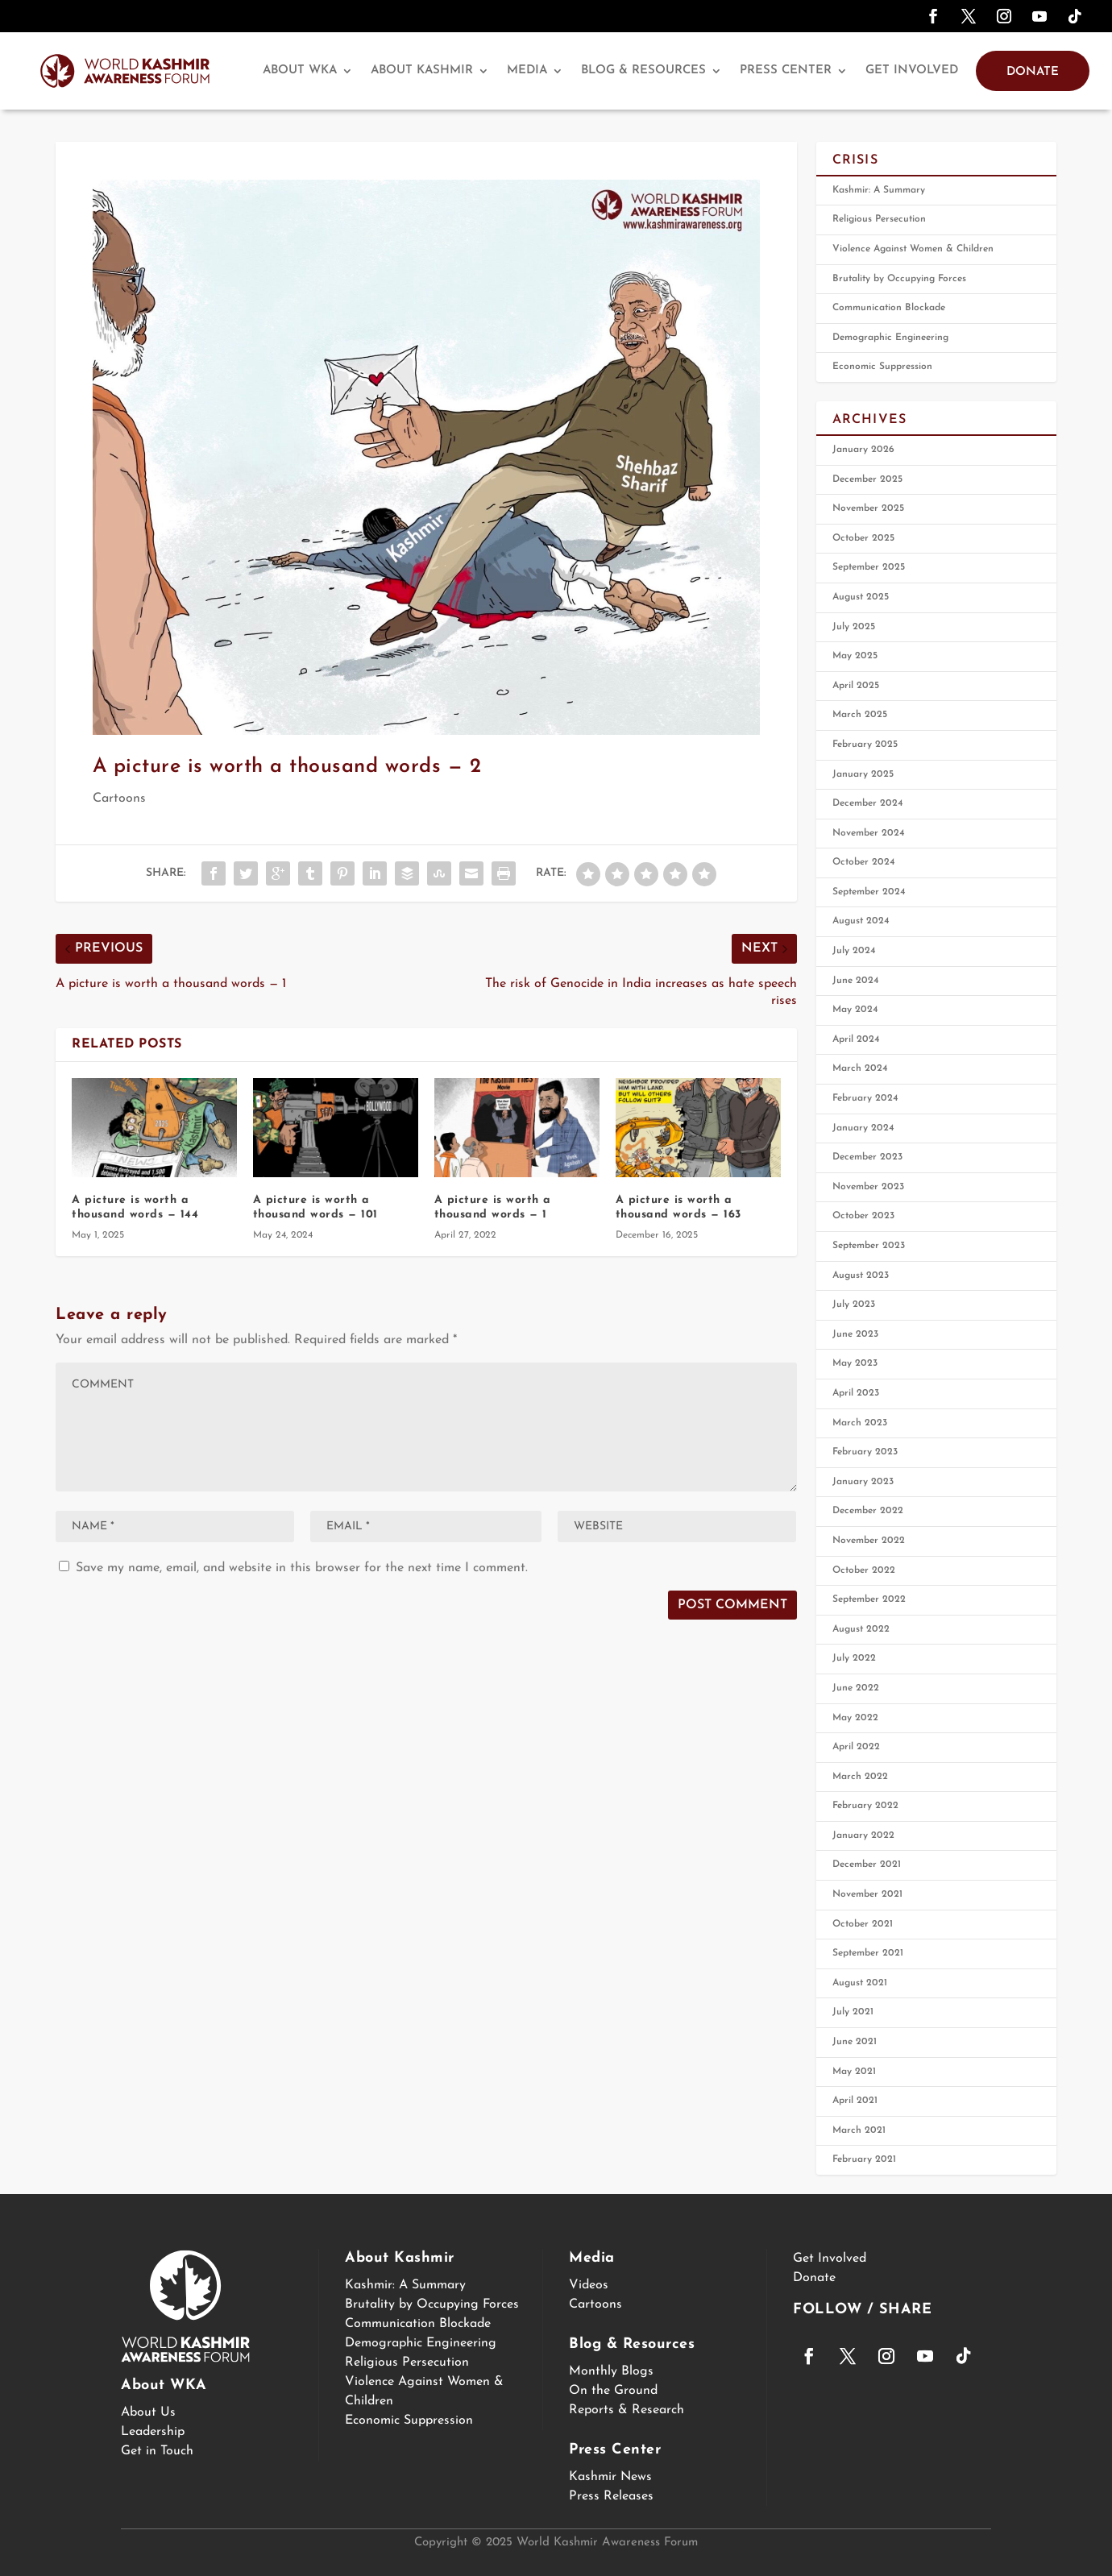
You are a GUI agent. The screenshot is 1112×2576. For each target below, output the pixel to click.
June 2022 (855, 1688)
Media (527, 70)
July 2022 (854, 1658)
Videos (588, 2285)
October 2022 (863, 1570)
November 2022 (868, 1540)
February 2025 (865, 744)
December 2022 (867, 1511)
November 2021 (867, 1894)
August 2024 (861, 921)
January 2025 (863, 774)
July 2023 (853, 1304)
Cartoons (119, 798)
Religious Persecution (879, 219)
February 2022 (865, 1806)
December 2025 (867, 479)
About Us (148, 2412)
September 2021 (867, 1953)
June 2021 (854, 2042)
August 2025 (860, 597)
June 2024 (855, 980)
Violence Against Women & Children (913, 249)
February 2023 (865, 1452)
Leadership (153, 2431)
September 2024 (869, 892)
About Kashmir (422, 70)
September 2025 (868, 567)
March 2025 (859, 715)
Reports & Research (626, 2410)
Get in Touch (157, 2451)
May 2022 (855, 1718)
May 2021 (854, 2071)
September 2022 (869, 1599)
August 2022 (861, 1629)
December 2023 (867, 1157)
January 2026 (863, 449)
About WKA (300, 70)
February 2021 (864, 2159)
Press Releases (611, 2496)
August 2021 (859, 1983)
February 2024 (865, 1098)
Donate (1032, 72)
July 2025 (853, 627)
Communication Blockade (888, 308)
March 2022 (860, 1777)
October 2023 (863, 1216)
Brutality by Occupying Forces (899, 279)
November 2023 (868, 1187)
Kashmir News (610, 2476)
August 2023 (860, 1275)
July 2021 (852, 2012)
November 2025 (868, 508)
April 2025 (855, 686)
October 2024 (863, 862)
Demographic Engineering (890, 337)
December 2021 (866, 1864)
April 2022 (856, 1747)
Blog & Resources (643, 70)
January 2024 (863, 1128)
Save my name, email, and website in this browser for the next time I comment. (302, 1568)
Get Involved (911, 70)
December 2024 (867, 803)
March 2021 (859, 2130)
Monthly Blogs (611, 2371)
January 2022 (863, 1835)
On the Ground (613, 2390)
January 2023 (863, 1482)
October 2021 (862, 1924)
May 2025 (855, 656)
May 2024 (855, 1009)
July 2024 (854, 951)
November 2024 (868, 833)
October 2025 (863, 538)
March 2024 (860, 1068)
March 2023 (859, 1423)
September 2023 (868, 1246)
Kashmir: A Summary (878, 190)
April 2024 (856, 1039)
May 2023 (855, 1363)
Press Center (786, 70)
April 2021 (855, 2100)
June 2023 (855, 1334)
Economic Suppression (882, 366)
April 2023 (855, 1393)
